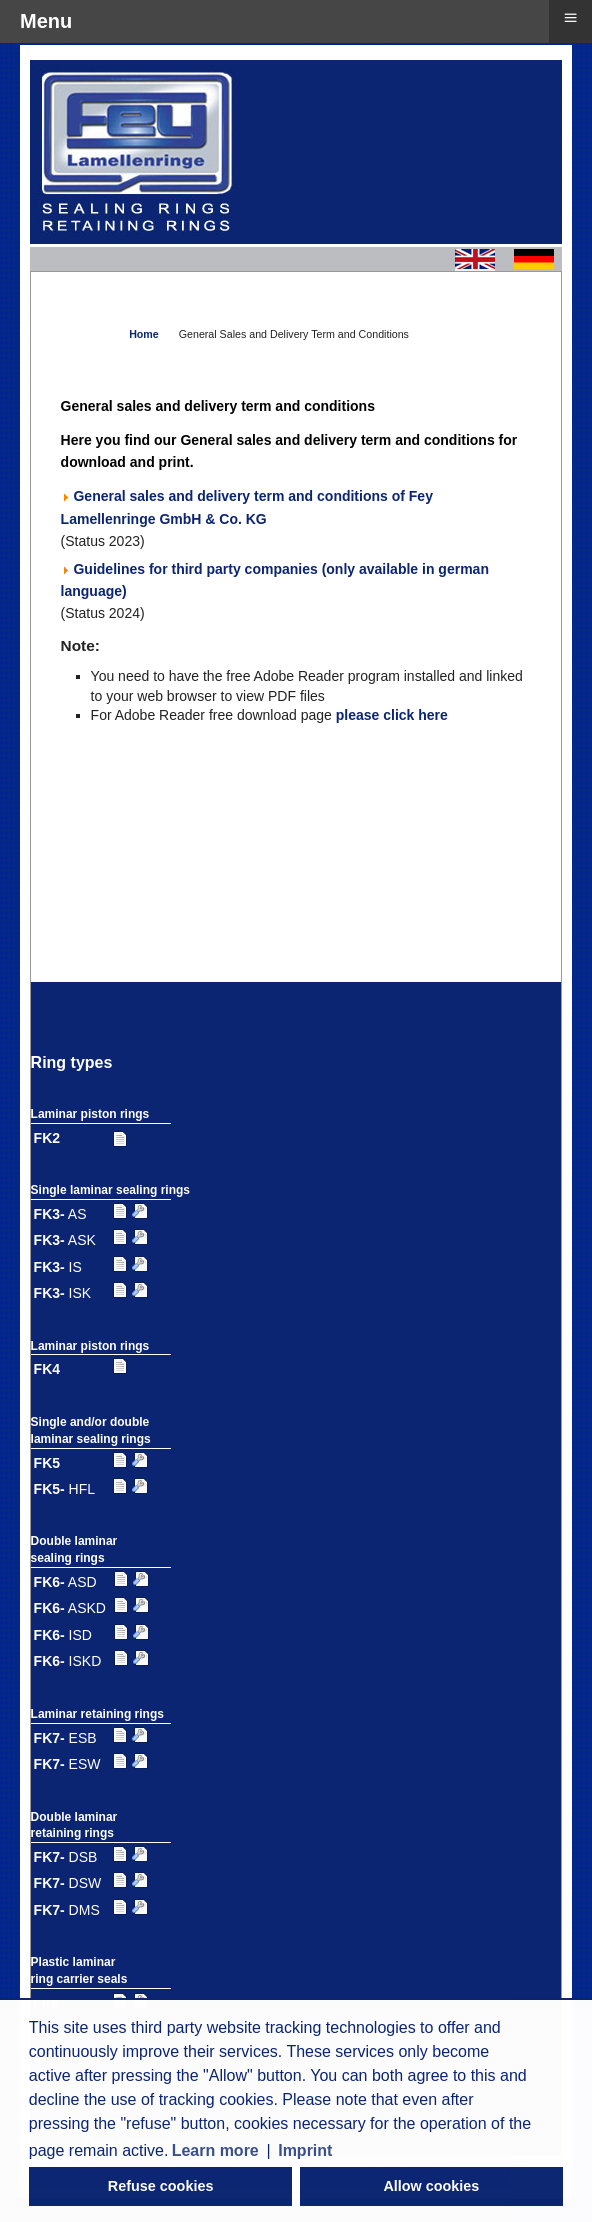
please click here (392, 715)
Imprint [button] (305, 2150)
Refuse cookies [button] (161, 2186)
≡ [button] (570, 17)
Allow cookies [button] (431, 2186)
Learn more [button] (215, 2150)
